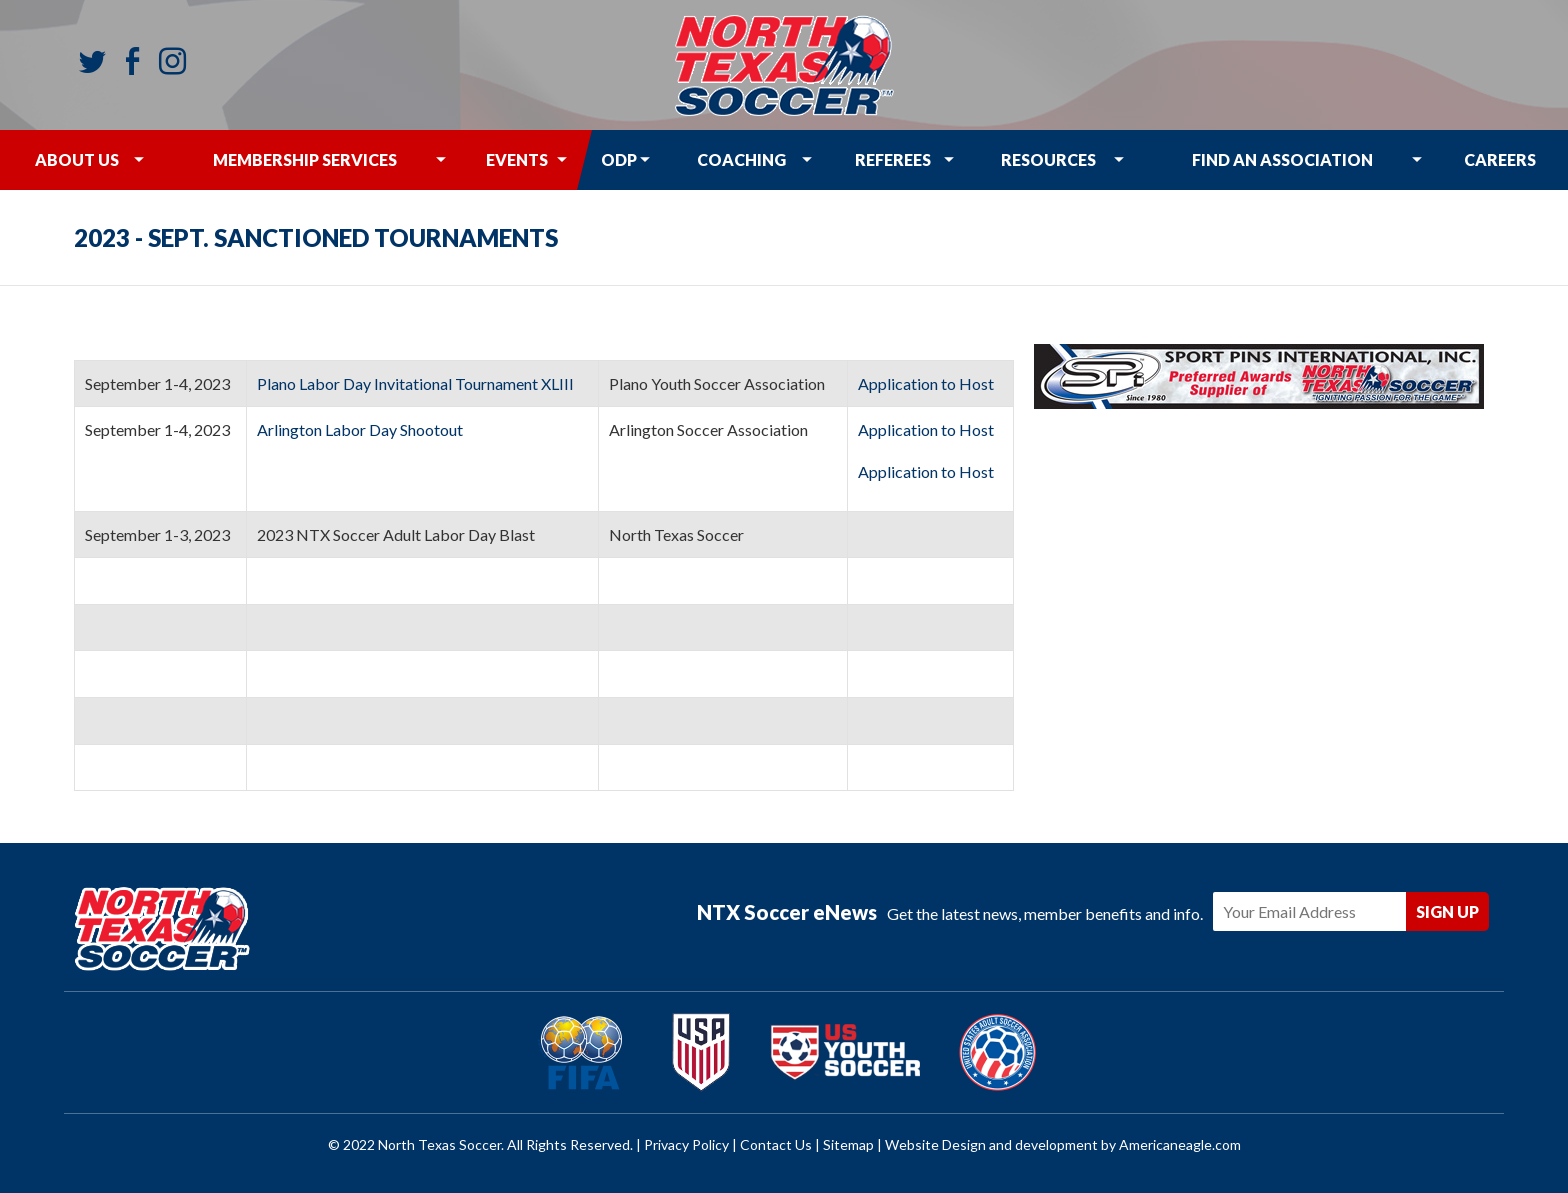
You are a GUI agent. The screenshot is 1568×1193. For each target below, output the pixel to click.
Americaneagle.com (1180, 1144)
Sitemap (848, 1144)
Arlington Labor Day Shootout (361, 429)
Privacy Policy (686, 1144)
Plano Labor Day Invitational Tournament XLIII (415, 383)
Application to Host (927, 383)
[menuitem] (77, 160)
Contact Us (776, 1144)
